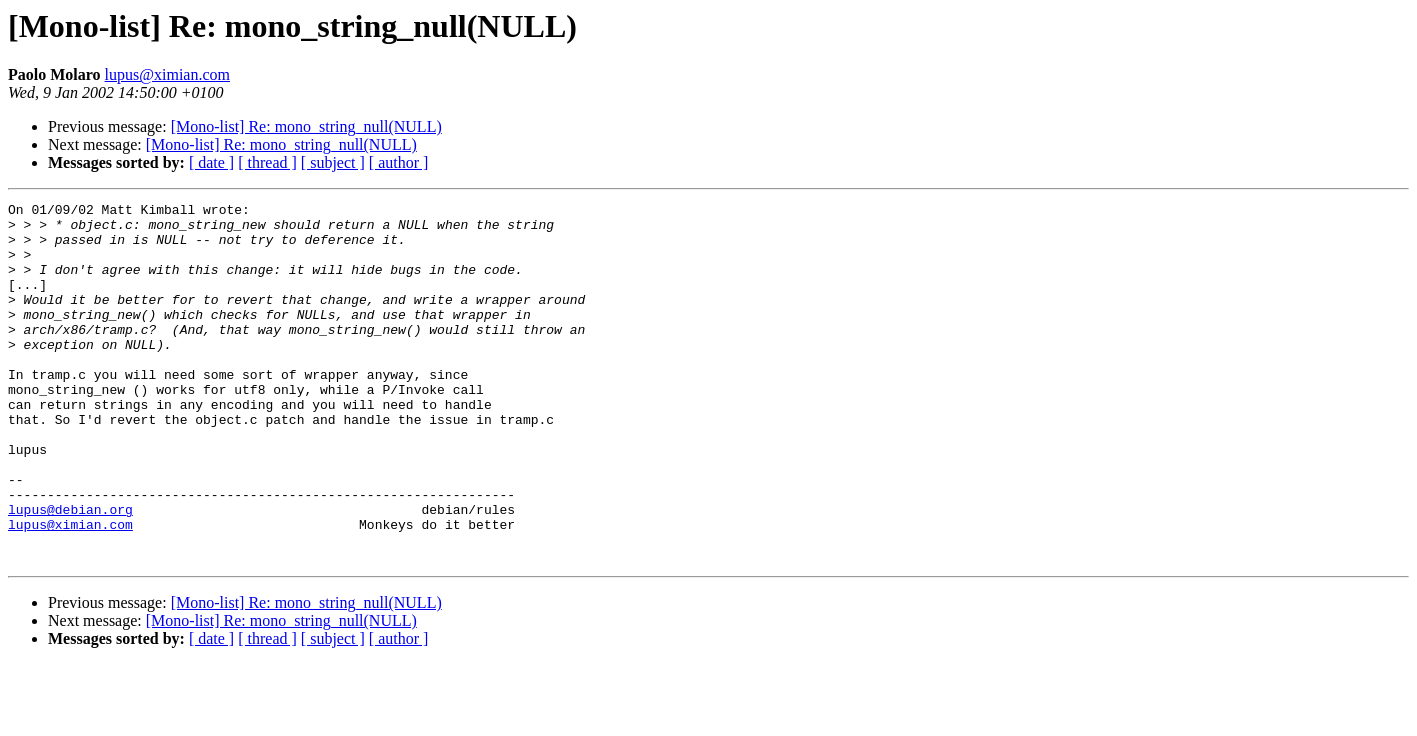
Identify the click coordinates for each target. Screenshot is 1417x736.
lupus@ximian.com (167, 74)
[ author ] (399, 162)
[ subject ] (333, 162)
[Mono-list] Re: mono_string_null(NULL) (306, 126)
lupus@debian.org (70, 572)
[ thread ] (267, 162)
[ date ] (211, 162)
